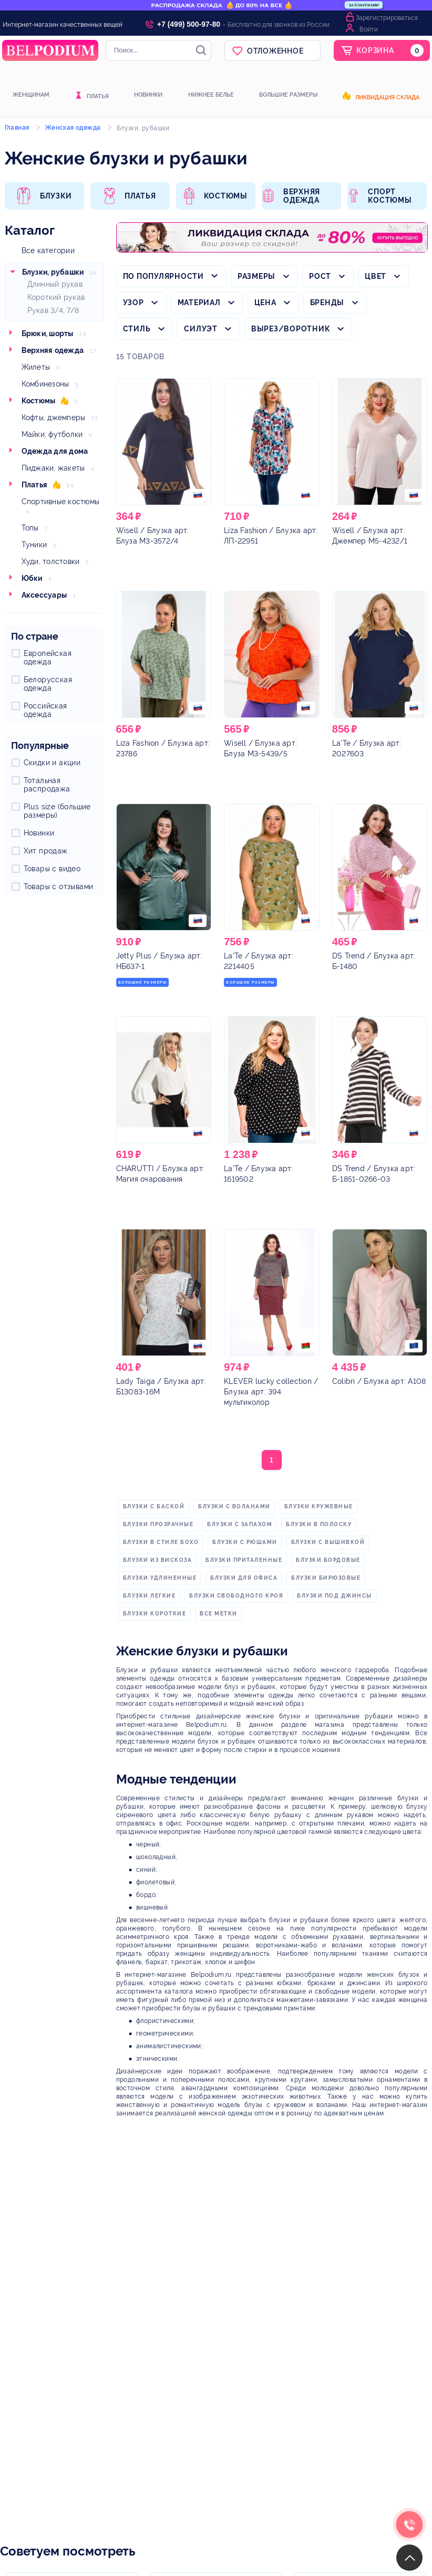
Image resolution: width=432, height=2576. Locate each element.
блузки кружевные (318, 1506)
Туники (34, 544)
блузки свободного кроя (236, 1596)
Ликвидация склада (387, 98)
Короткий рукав (56, 297)
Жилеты (36, 367)
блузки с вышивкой (328, 1542)
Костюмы (39, 401)
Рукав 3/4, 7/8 (53, 310)
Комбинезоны (45, 384)
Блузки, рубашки (53, 272)
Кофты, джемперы (54, 417)
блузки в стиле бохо (161, 1542)
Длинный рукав (55, 284)
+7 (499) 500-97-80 (188, 24)
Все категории (48, 250)
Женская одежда (73, 127)
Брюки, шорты (48, 333)
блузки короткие (155, 1613)
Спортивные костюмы (61, 501)
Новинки (148, 94)
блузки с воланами (234, 1506)
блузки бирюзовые (326, 1578)
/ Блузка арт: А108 (379, 1381)
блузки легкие (149, 1596)
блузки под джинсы (334, 1596)
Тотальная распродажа (47, 784)
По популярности (163, 276)
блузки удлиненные (160, 1578)
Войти (368, 29)
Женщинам (31, 94)
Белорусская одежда (48, 683)
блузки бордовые (328, 1560)
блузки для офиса (243, 1578)
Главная (17, 127)
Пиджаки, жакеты (53, 468)
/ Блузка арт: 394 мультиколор (271, 1391)
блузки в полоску (319, 1524)
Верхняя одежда (53, 350)
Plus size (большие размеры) (57, 810)
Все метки (219, 1613)
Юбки (32, 578)
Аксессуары (44, 595)
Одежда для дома (55, 451)
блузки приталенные (243, 1560)
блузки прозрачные (158, 1524)
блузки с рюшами (244, 1542)
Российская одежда (45, 710)
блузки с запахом (239, 1524)
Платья (98, 96)
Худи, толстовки (51, 561)
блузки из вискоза (157, 1560)
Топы (30, 528)
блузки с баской (154, 1506)
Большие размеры (288, 94)
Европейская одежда (47, 657)
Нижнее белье (211, 94)
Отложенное (275, 51)
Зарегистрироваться (387, 18)
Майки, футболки (52, 434)
